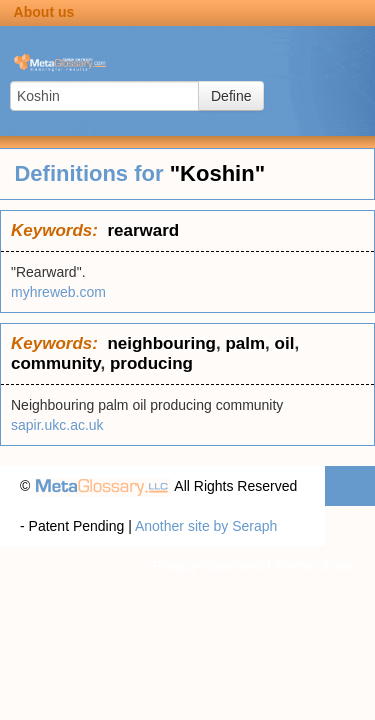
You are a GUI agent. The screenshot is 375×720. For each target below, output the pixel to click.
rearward (143, 230)
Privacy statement (207, 566)
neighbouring (161, 343)
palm (245, 343)
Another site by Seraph (206, 526)
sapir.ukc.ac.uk (57, 425)
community (55, 363)
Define (231, 96)
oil (285, 343)
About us (44, 12)
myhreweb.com (58, 292)
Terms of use (315, 566)
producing (151, 363)
